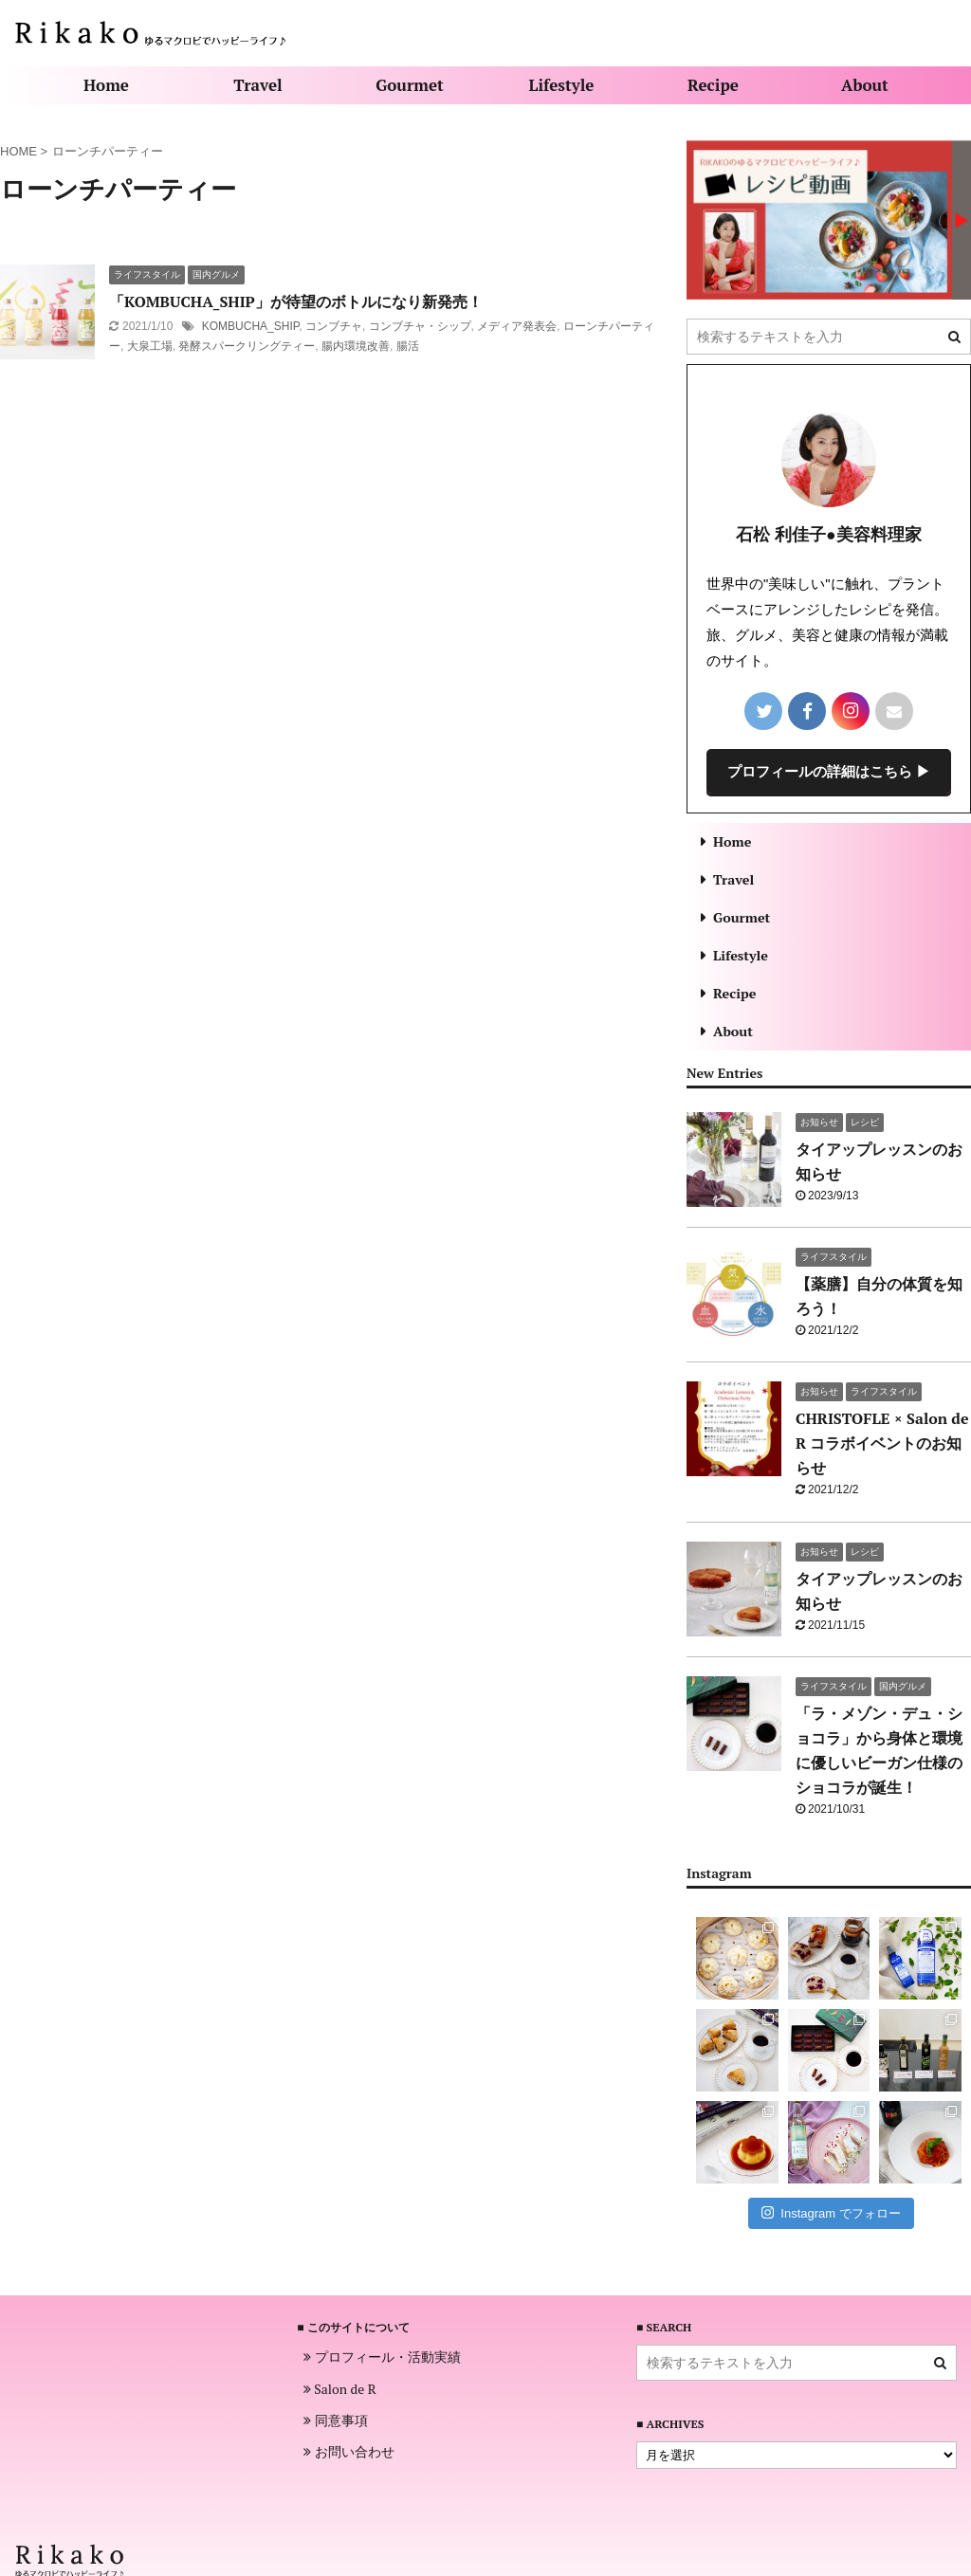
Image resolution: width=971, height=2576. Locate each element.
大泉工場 (150, 346)
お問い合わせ (348, 2451)
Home (106, 85)
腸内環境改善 (355, 346)
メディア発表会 (517, 326)
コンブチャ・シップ (420, 326)
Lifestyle (562, 85)
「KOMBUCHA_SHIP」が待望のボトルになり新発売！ (296, 301)
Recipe (713, 85)
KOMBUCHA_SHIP (250, 326)
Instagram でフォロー (831, 2212)
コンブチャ (333, 326)
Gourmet (410, 85)
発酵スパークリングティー (246, 346)
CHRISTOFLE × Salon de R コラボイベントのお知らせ (882, 1443)
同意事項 (335, 2420)
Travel (257, 85)
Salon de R (339, 2389)
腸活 (407, 346)
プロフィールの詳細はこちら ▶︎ (828, 770)
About (865, 85)
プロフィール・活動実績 (382, 2357)
